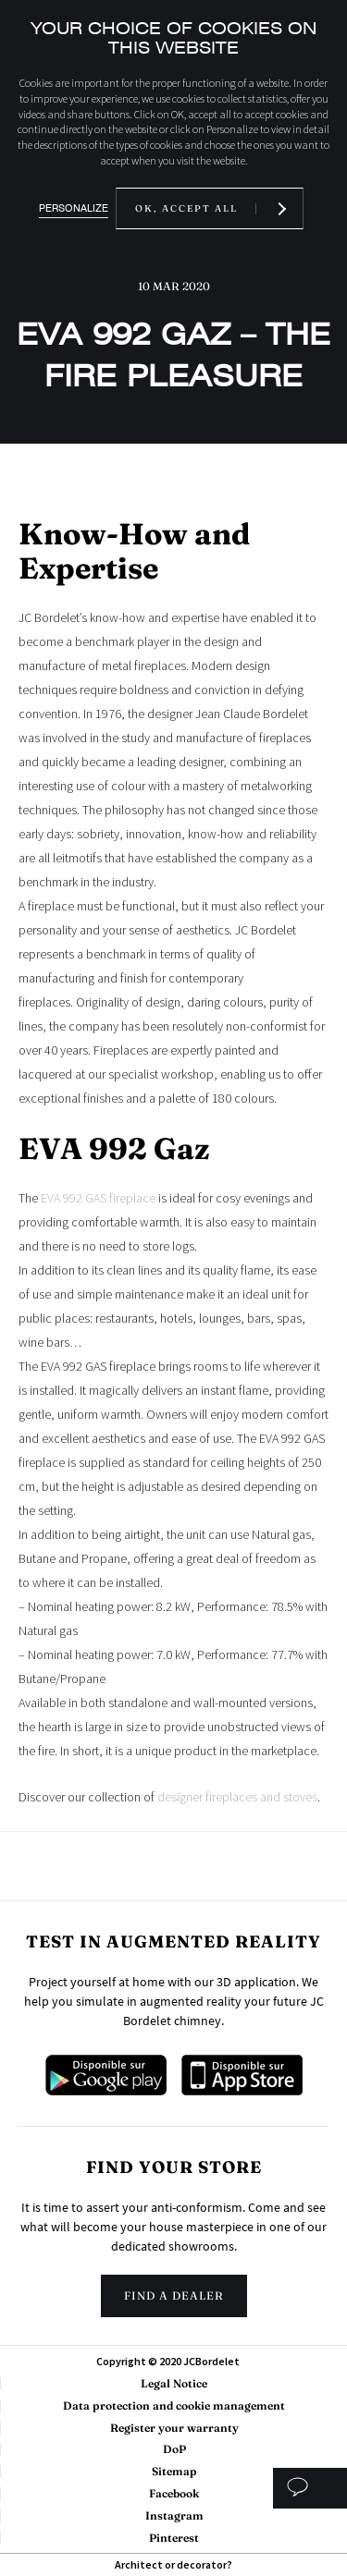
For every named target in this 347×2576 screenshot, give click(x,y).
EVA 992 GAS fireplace (98, 1198)
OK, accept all (186, 208)
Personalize (73, 208)
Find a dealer (174, 2295)
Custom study (309, 2488)
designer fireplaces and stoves (237, 1797)
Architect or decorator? (173, 2564)
